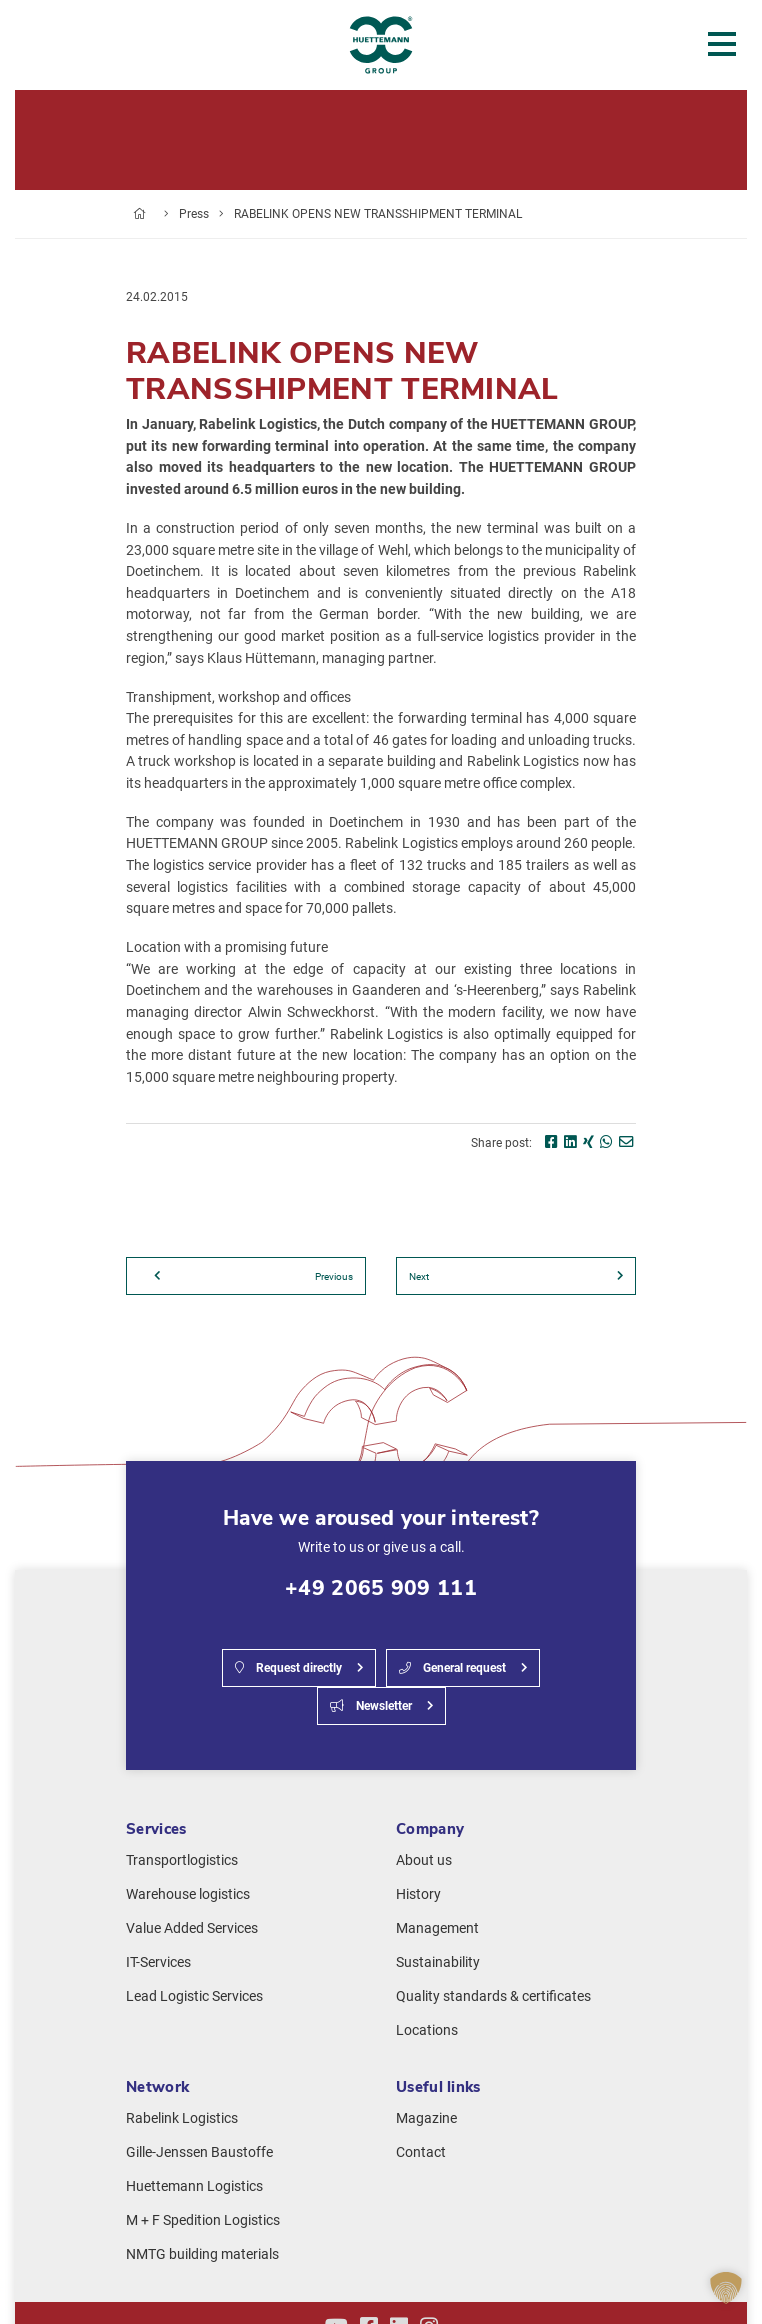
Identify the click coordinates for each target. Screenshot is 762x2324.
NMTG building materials (202, 2254)
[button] (726, 2288)
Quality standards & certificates (493, 1996)
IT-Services (158, 1962)
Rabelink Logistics (182, 2118)
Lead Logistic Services (194, 1996)
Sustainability (438, 1962)
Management (437, 1928)
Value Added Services (192, 1928)
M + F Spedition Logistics (203, 2220)
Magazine (426, 2118)
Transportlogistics (182, 1860)
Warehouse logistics (188, 1894)
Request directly (288, 1668)
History (418, 1894)
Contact (421, 2152)
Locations (427, 2030)
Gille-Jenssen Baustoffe (199, 2152)
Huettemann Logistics (194, 2186)
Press (194, 214)
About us (424, 1860)
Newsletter (371, 1706)
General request (452, 1668)
